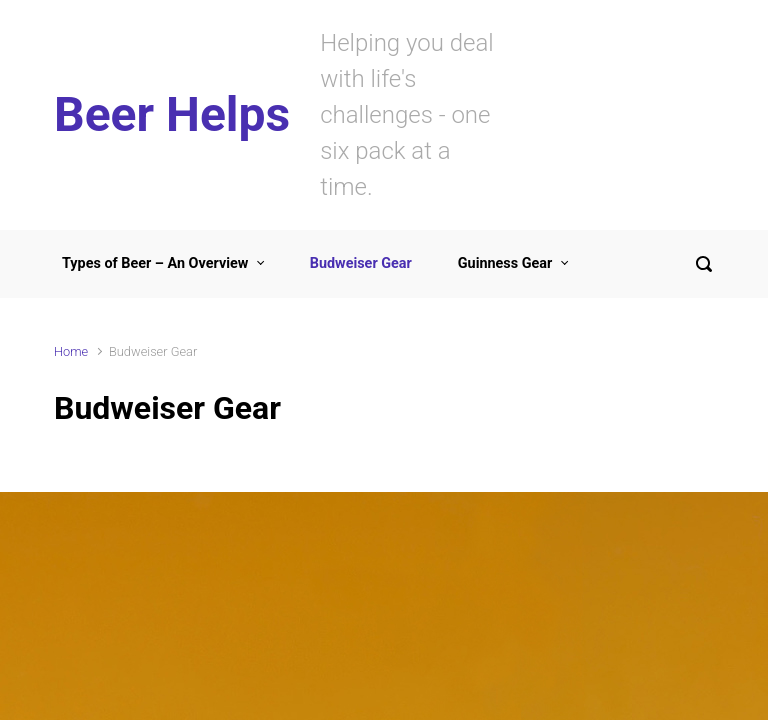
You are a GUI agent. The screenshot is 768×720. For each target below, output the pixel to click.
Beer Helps (172, 114)
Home (71, 351)
